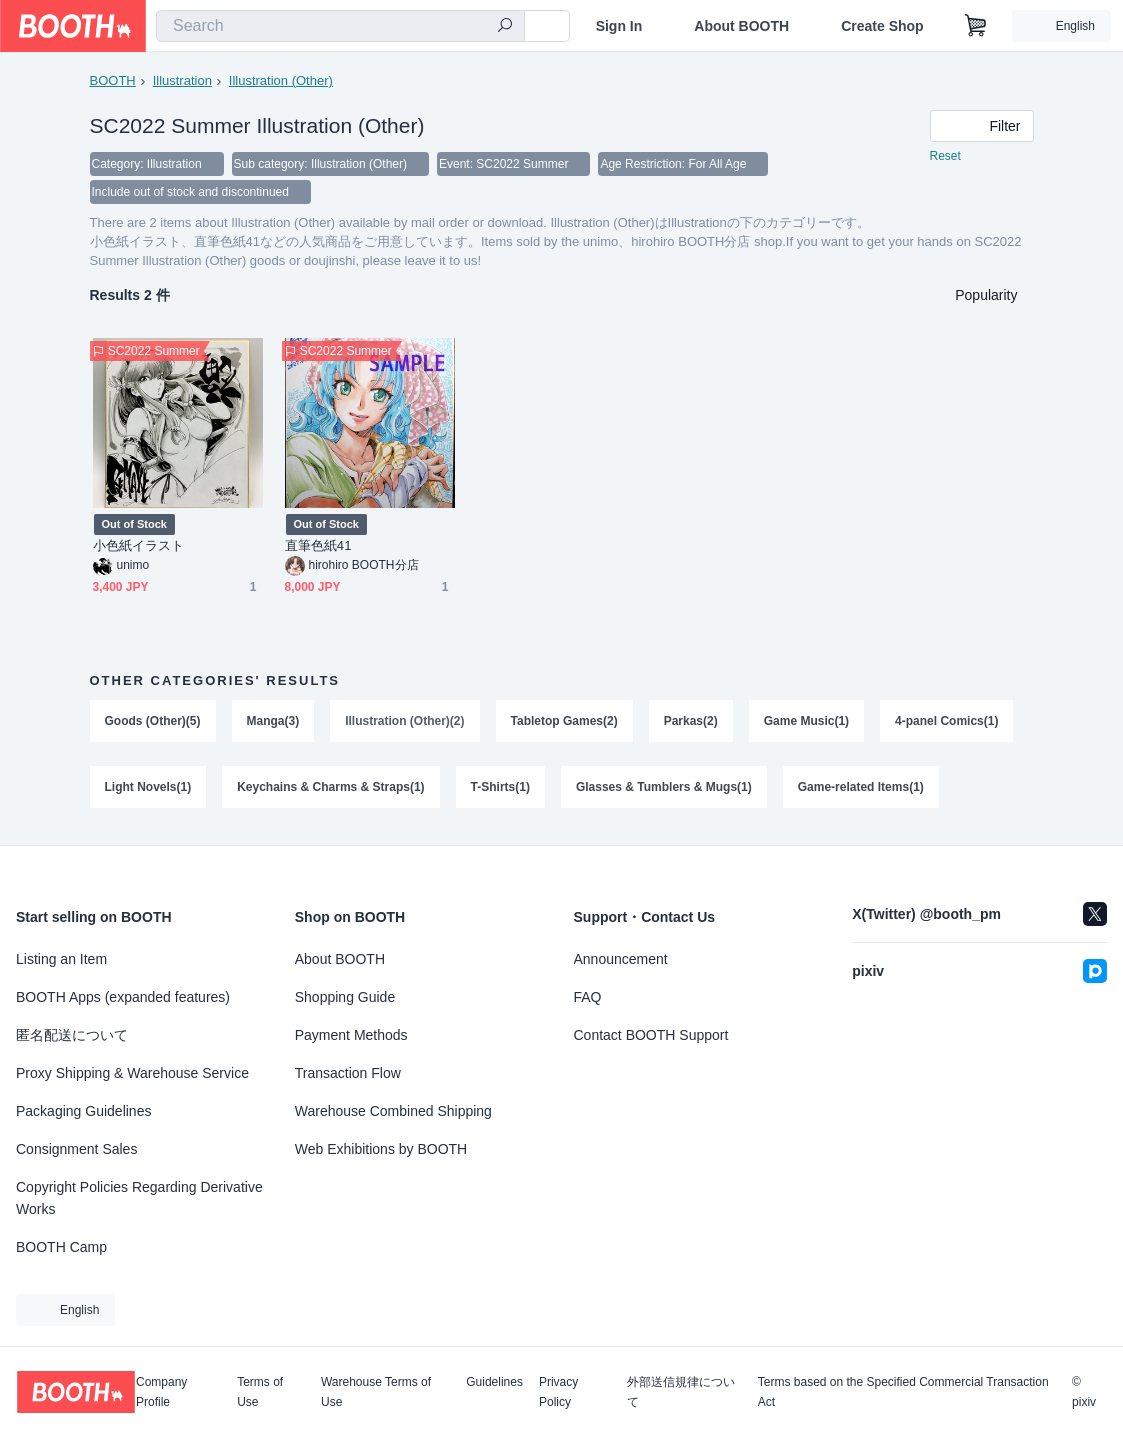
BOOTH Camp (61, 1247)
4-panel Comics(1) (946, 721)
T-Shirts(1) (500, 787)
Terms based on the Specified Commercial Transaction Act (903, 1392)
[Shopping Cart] (976, 26)
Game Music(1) (806, 721)
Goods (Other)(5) (153, 721)
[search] (505, 27)
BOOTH (113, 80)
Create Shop (882, 26)
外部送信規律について (681, 1392)
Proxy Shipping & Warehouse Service (132, 1073)
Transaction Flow (348, 1073)
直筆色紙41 (318, 545)
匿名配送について (72, 1035)
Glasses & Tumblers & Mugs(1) (664, 787)
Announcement (621, 959)
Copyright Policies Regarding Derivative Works (139, 1198)
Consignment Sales (76, 1149)
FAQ (588, 997)
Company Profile (161, 1392)
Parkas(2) (691, 721)
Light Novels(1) (148, 787)
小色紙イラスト (139, 545)
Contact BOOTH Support (651, 1035)
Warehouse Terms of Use (376, 1392)
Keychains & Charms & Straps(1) (330, 787)
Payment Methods (351, 1035)
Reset (945, 156)
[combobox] (340, 26)
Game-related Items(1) (861, 787)
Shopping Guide (345, 997)
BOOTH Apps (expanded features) (123, 997)
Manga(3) (273, 721)
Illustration (182, 80)
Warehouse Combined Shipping (393, 1111)
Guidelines (494, 1382)
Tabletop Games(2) (564, 721)
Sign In (619, 26)
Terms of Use (260, 1392)
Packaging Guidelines (83, 1111)
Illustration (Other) (281, 80)
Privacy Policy (558, 1392)
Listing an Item (61, 959)
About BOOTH (741, 26)
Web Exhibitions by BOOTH (381, 1149)
